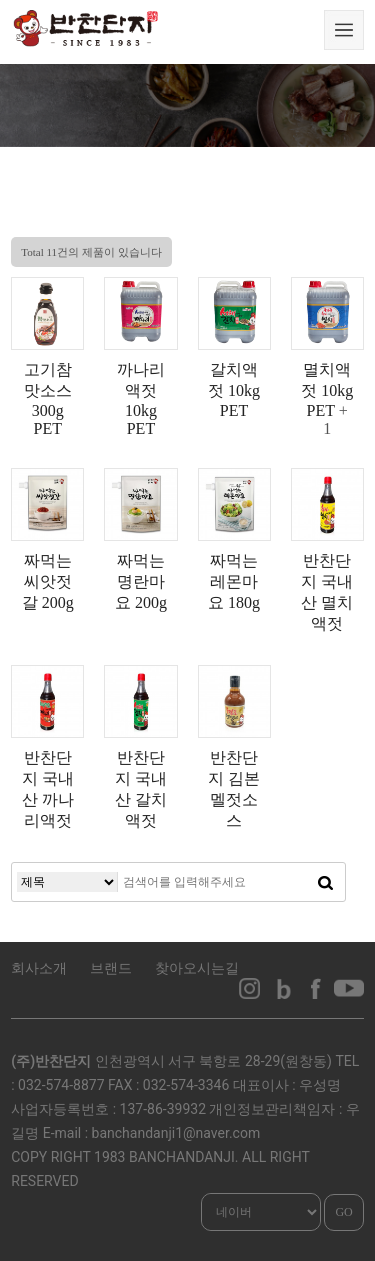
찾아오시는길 (197, 968)
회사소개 (39, 968)
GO (343, 1212)
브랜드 (111, 968)
